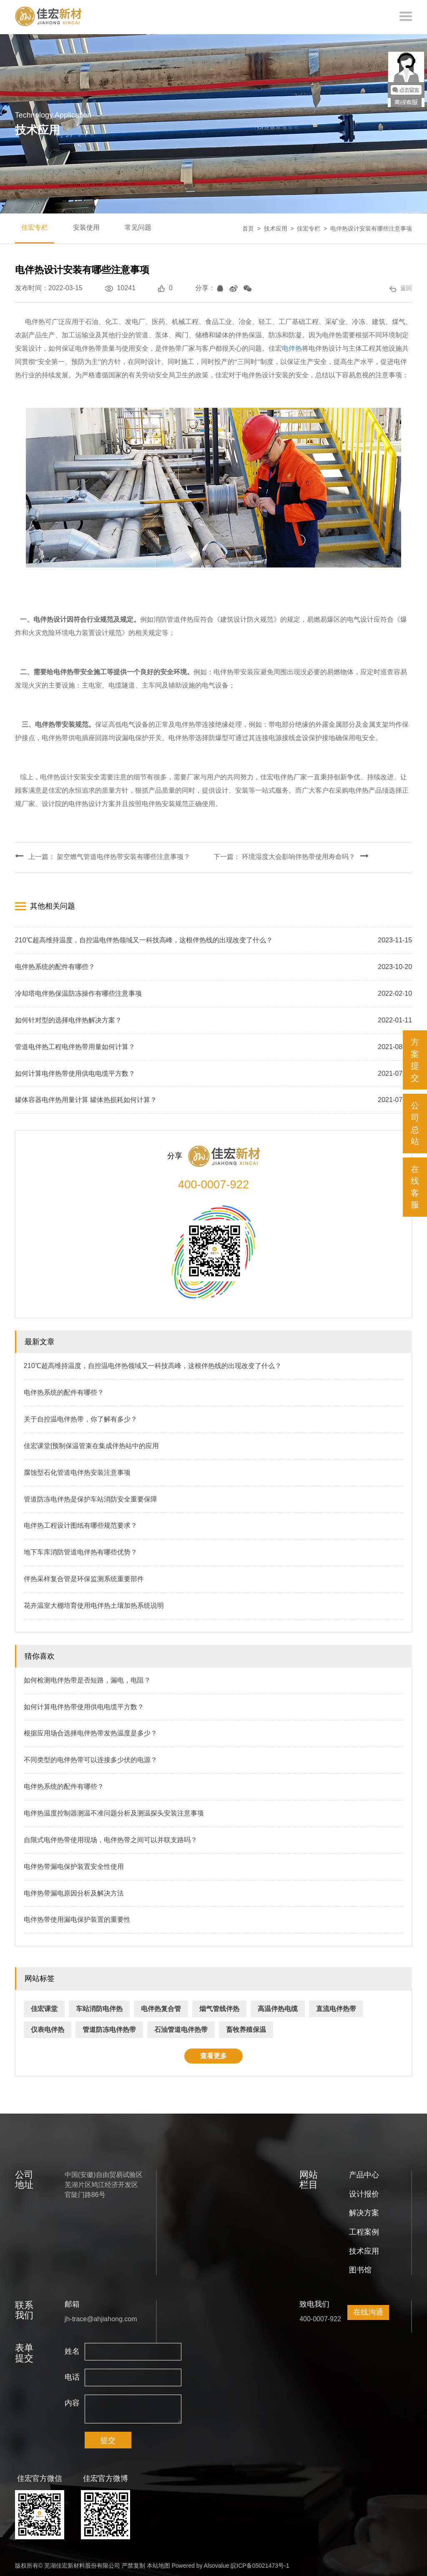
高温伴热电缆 (278, 2007)
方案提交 (415, 1059)
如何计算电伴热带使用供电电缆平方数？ (84, 1704)
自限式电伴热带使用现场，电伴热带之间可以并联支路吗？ (110, 1837)
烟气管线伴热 (219, 2007)
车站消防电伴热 (99, 2007)
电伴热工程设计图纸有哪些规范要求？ (80, 1523)
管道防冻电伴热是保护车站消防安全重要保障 (90, 1497)
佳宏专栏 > (313, 228)
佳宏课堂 (44, 2007)
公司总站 (415, 1123)
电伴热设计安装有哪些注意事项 (371, 228)
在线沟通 (368, 2310)
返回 (400, 288)
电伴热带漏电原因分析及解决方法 (74, 1891)
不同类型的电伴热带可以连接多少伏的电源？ (90, 1758)
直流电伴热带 (336, 2007)
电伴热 (292, 348)
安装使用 (86, 227)
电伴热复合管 (161, 2007)
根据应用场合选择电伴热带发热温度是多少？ (90, 1731)
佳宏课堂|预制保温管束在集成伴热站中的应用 (91, 1443)
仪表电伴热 (47, 2027)
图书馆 (360, 2268)
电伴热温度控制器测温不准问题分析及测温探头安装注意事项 (114, 1811)
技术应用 (364, 2249)
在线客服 (415, 1187)
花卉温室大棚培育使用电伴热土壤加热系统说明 (94, 1603)
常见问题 (138, 227)
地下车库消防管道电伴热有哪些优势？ (80, 1550)
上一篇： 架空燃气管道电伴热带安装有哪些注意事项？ (102, 856)
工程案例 (364, 2230)
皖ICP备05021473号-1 (260, 2563)
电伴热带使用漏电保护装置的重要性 (77, 1917)
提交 (108, 2439)
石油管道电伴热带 (181, 2027)
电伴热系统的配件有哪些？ (64, 1390)
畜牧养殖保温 (246, 2027)
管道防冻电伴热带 (109, 2027)
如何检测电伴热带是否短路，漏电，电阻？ (87, 1678)
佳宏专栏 (34, 227)
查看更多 (213, 2054)
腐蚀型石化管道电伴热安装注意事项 (77, 1470)
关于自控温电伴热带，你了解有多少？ (80, 1417)
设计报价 (364, 2192)
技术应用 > (280, 228)
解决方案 (364, 2211)
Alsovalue (216, 2563)
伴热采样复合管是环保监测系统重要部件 (84, 1576)
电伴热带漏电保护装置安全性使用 (74, 1864)
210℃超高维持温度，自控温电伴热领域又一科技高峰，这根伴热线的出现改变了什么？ (152, 1364)
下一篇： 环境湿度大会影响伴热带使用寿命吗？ (291, 856)
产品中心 (364, 2173)
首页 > (253, 228)
